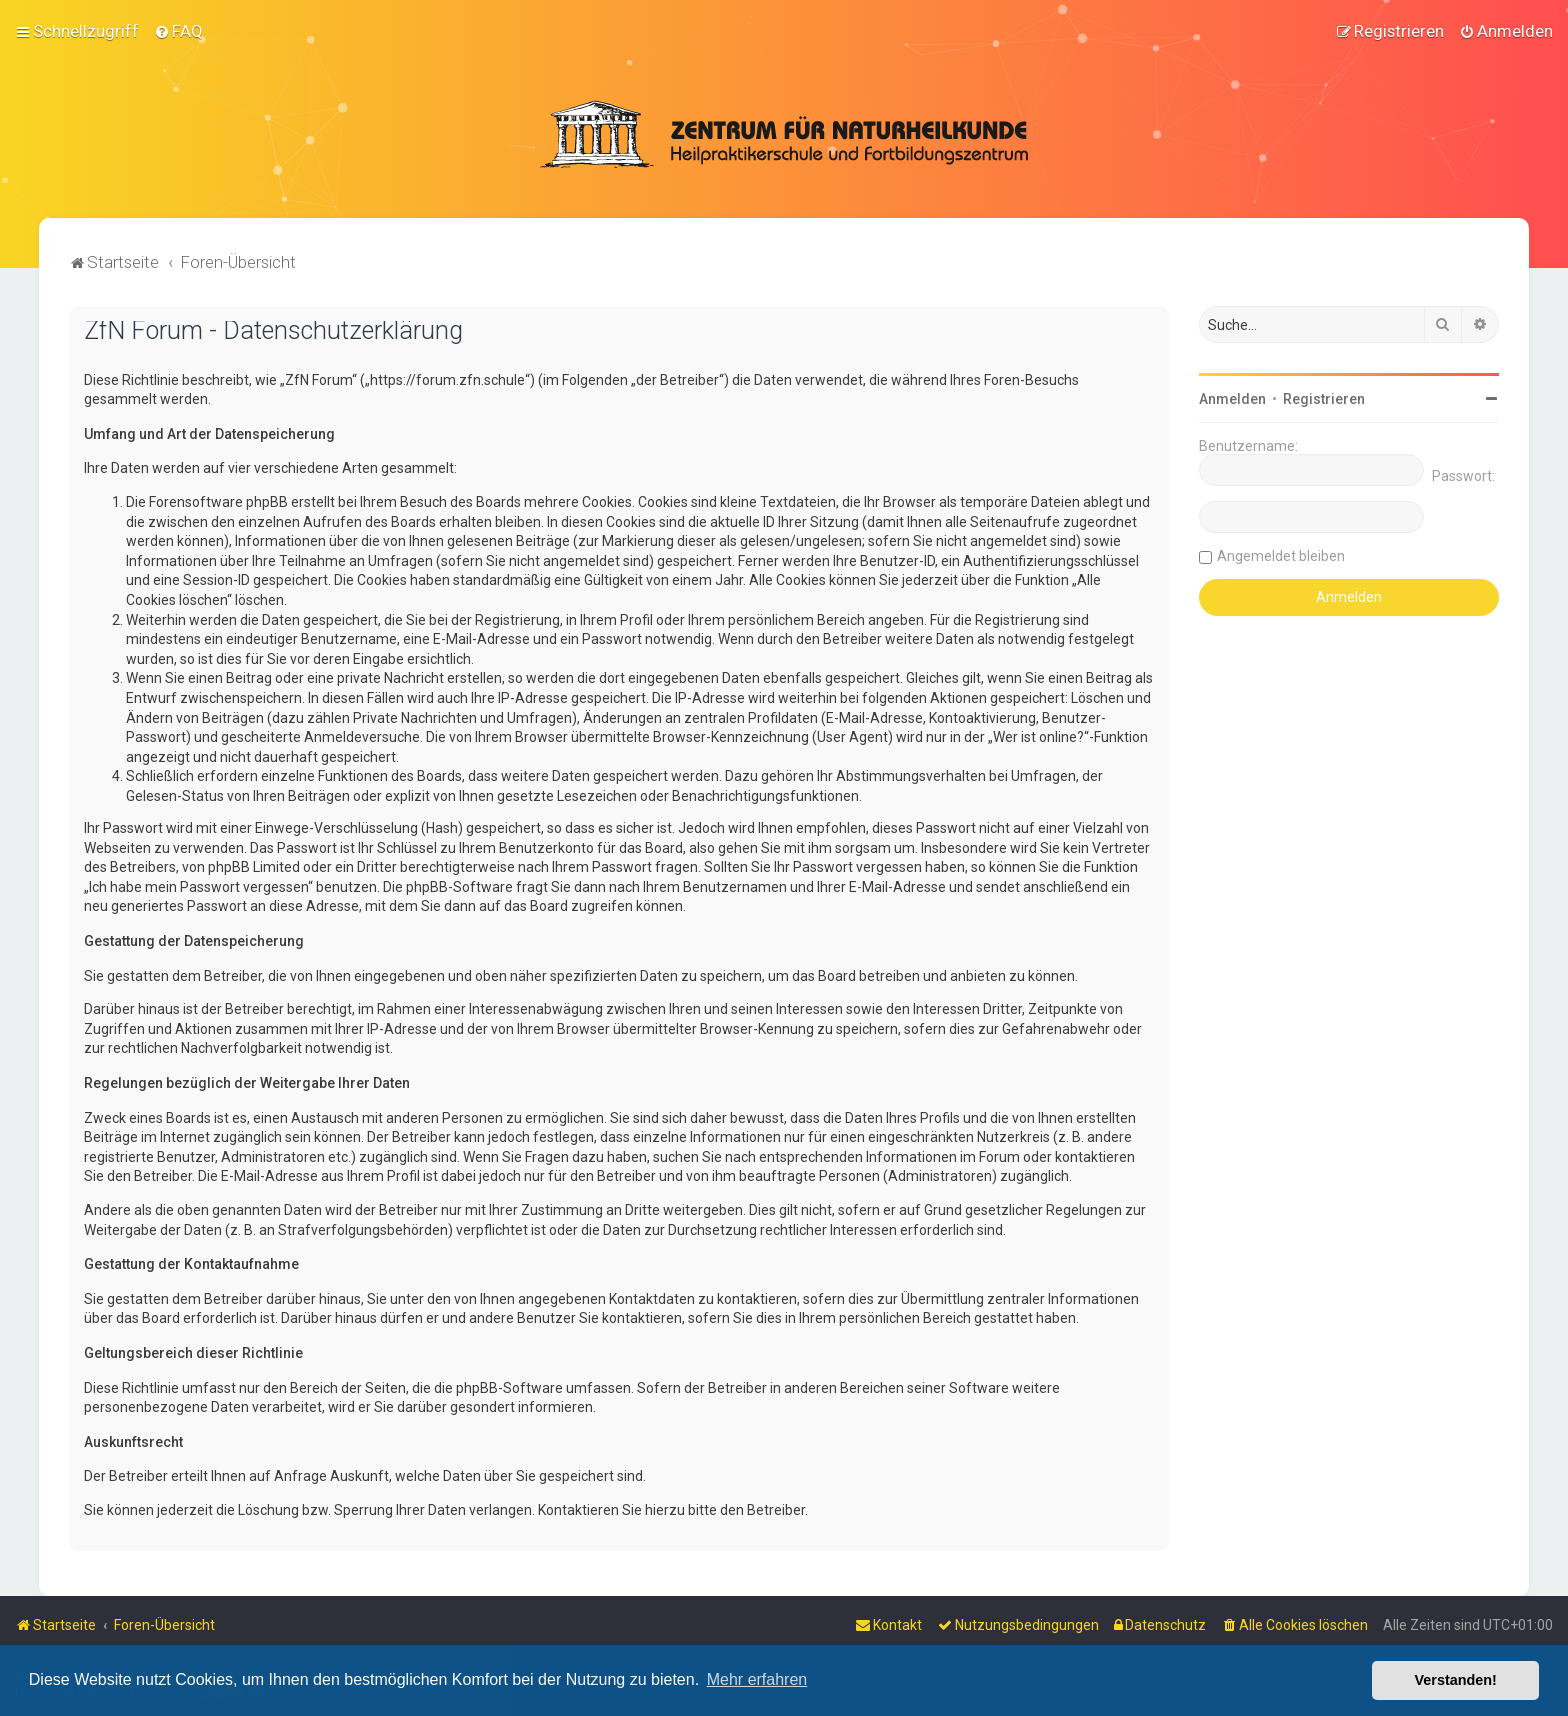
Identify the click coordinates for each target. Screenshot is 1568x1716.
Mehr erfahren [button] (757, 1679)
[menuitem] (178, 31)
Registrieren (1324, 397)
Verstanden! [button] (1456, 1680)
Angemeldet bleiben (1281, 554)
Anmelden (1232, 397)
